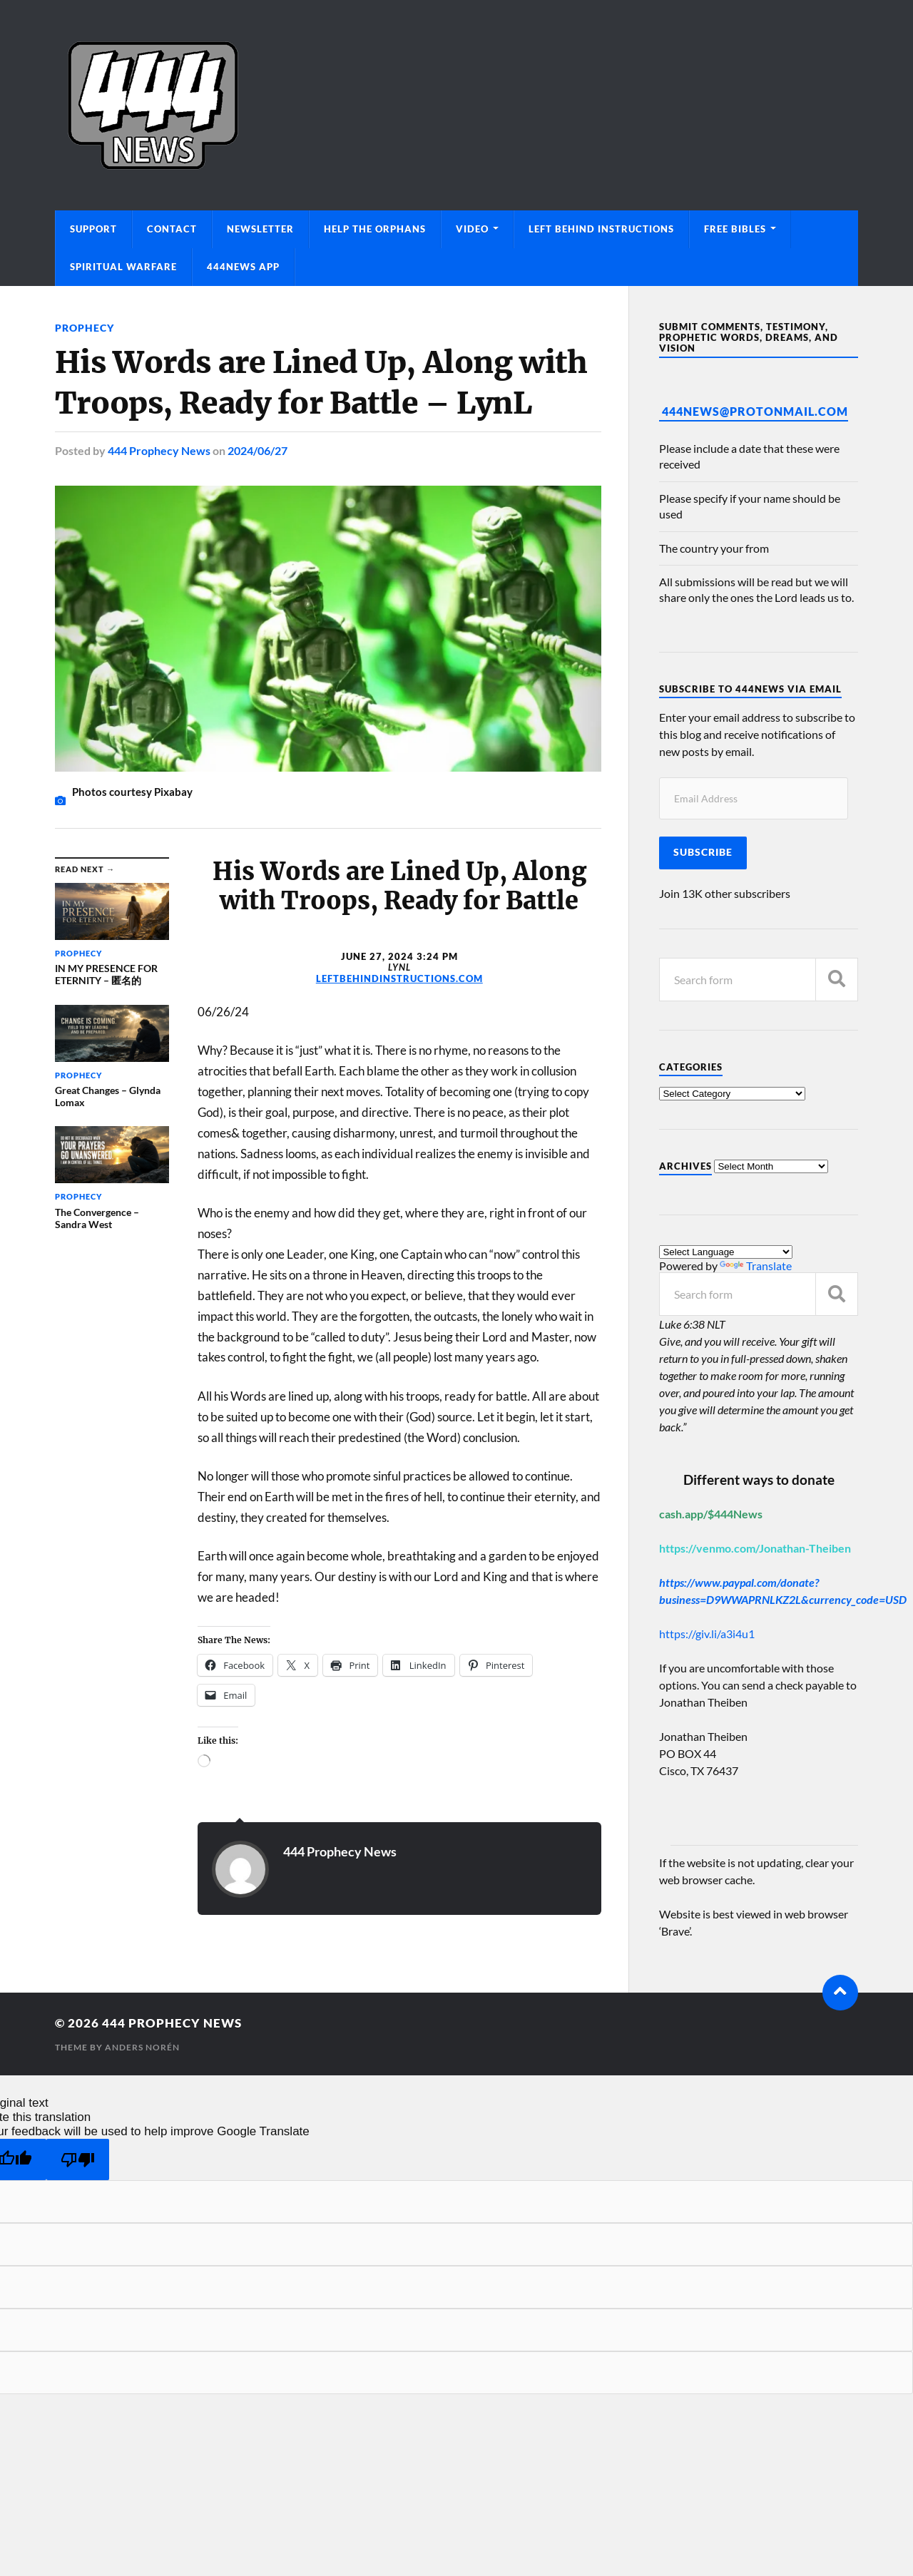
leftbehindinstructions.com (399, 978)
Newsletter (260, 229)
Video (472, 229)
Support (93, 229)
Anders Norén (142, 2047)
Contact (172, 229)
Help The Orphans (375, 229)
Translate (756, 1265)
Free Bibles (735, 229)
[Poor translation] (77, 2160)
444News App (243, 266)
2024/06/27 (257, 450)
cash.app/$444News (710, 1513)
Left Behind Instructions (601, 229)
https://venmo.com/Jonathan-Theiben (755, 1548)
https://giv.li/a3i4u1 (707, 1633)
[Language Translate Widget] (725, 1252)
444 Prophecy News (159, 450)
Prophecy (84, 328)
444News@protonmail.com (755, 411)
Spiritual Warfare (123, 266)
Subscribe (703, 852)
